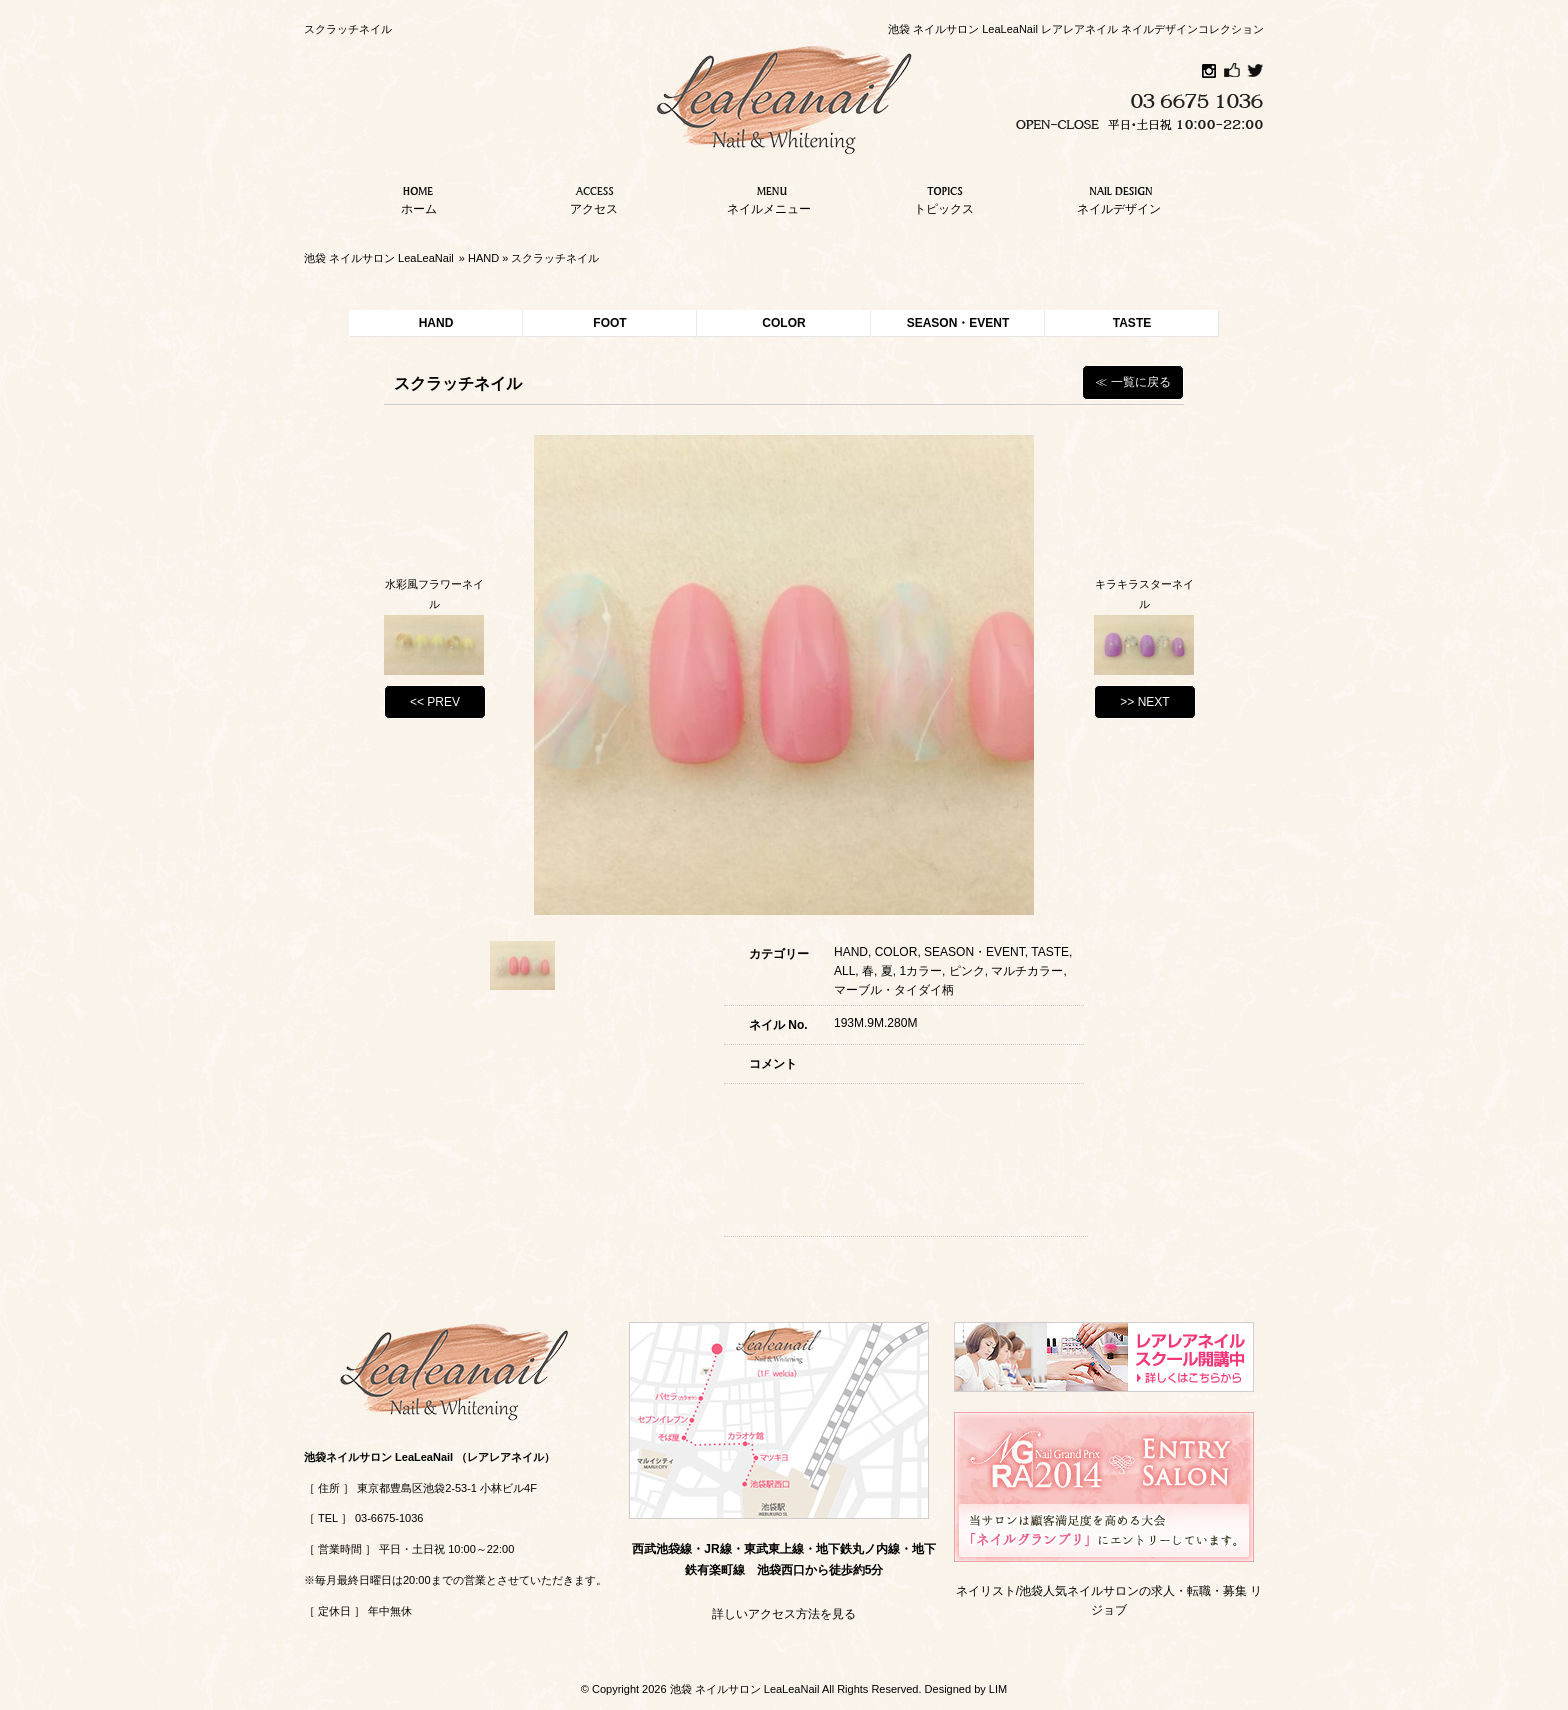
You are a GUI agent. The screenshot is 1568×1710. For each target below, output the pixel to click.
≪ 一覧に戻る (1132, 382)
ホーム (419, 198)
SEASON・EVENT (958, 323)
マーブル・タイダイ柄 (894, 990)
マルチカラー (1027, 971)
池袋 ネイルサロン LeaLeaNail (379, 258)
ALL (844, 971)
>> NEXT (1144, 702)
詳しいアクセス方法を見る (784, 1614)
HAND (483, 258)
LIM (998, 1689)
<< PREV (435, 702)
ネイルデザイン (1119, 198)
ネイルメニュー (769, 198)
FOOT (609, 323)
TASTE (1132, 323)
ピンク (967, 971)
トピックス (944, 198)
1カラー (920, 971)
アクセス (594, 198)
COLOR (783, 323)
